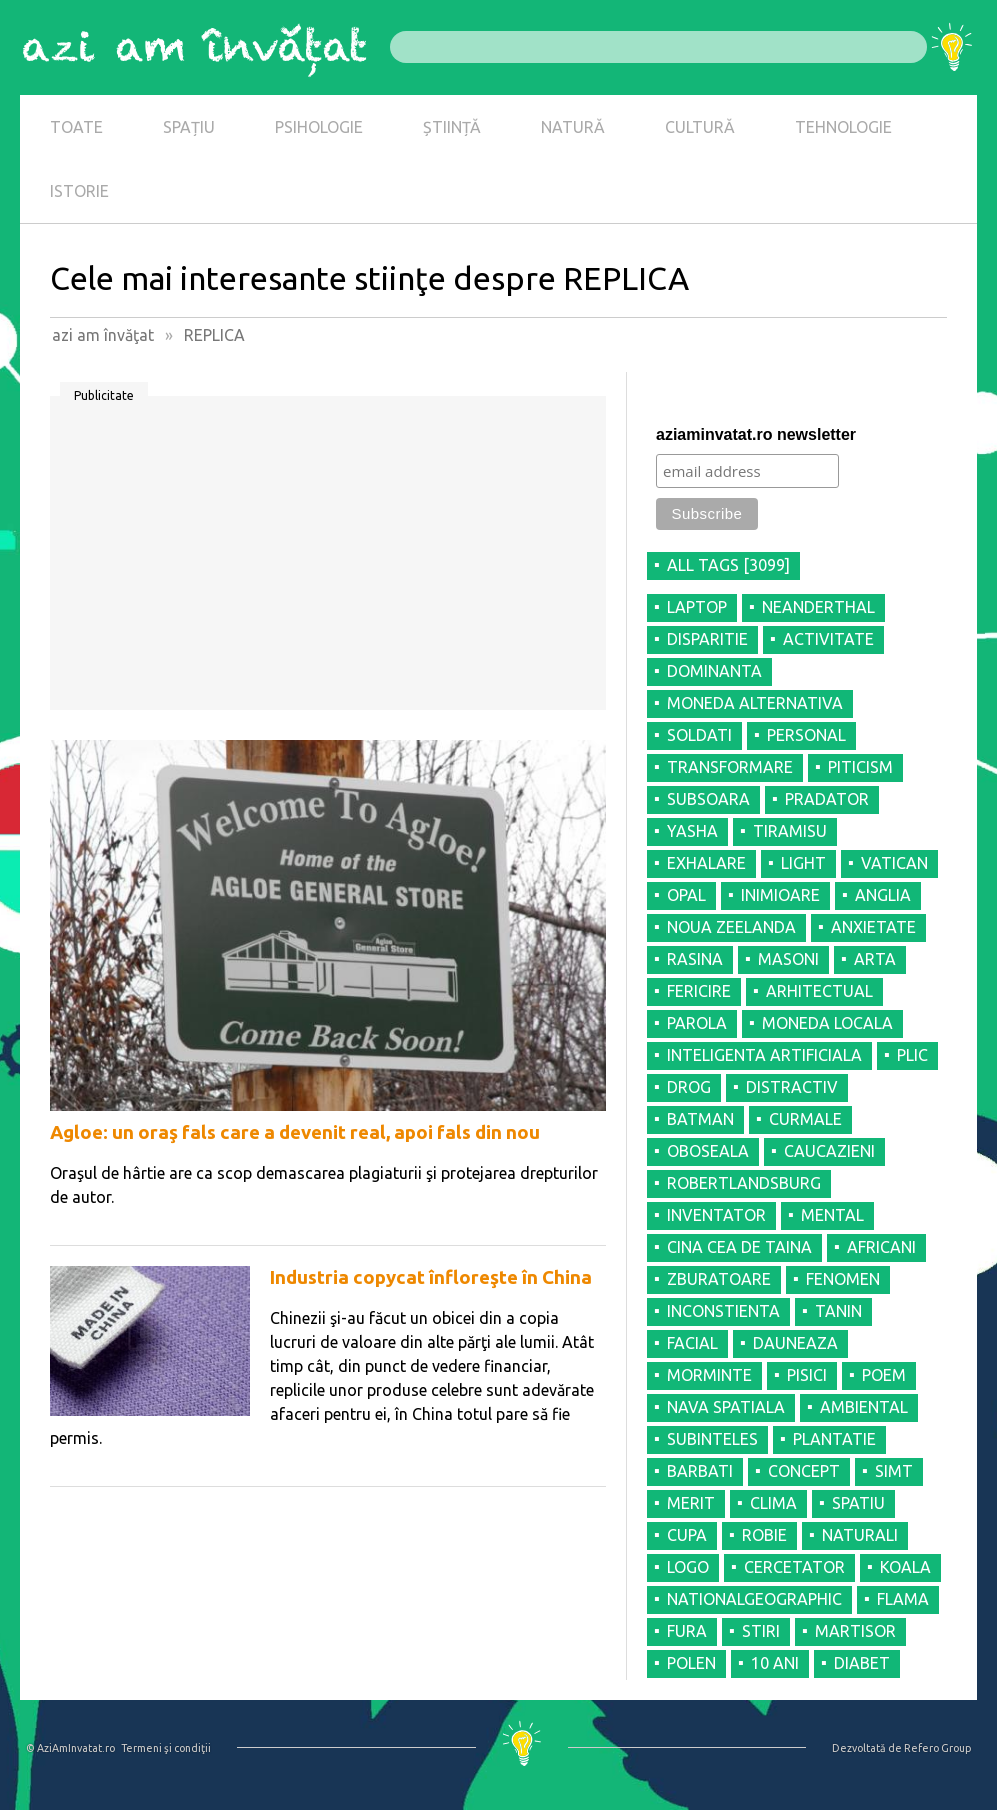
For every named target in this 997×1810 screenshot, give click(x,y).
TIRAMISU (790, 831)
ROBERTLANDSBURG (744, 1183)
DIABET (862, 1663)
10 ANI (775, 1663)
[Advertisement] (328, 560)
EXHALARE (706, 863)
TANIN (838, 1311)
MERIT (691, 1503)
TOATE (76, 127)
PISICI (807, 1375)
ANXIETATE (873, 927)
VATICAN (894, 863)
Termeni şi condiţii (166, 1748)
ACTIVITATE (828, 639)
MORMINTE (709, 1375)
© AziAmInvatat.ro (70, 1748)
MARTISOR (855, 1631)
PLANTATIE (834, 1439)
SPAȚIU (189, 127)
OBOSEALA (708, 1151)
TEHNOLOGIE (843, 127)
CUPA (687, 1535)
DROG (689, 1087)
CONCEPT (804, 1471)
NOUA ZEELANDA (731, 927)
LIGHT (803, 863)
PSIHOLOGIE (319, 127)
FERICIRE (699, 991)
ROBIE (764, 1535)
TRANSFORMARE (730, 767)
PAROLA (697, 1023)
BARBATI (700, 1471)
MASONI (788, 959)
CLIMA (773, 1503)
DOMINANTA (714, 671)
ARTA (875, 959)
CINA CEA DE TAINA (739, 1247)
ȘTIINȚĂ (452, 127)
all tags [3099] (728, 565)
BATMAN (700, 1119)
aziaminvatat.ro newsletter (756, 434)
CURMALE (805, 1119)
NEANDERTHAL (818, 607)
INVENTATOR (716, 1215)
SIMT (894, 1471)
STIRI (761, 1631)
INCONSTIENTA (723, 1311)
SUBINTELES (712, 1439)
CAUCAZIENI (829, 1151)
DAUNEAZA (795, 1343)
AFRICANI (881, 1247)
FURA (687, 1631)
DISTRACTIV (792, 1087)
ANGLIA (883, 895)
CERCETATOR (794, 1567)
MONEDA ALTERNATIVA (755, 703)
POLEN (691, 1663)
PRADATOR (827, 799)
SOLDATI (699, 735)
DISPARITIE (707, 639)
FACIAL (692, 1343)
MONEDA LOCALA (827, 1023)
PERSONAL (806, 735)
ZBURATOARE (719, 1279)
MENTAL (832, 1215)
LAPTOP (697, 607)
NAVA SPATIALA (726, 1407)
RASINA (695, 959)
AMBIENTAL (864, 1407)
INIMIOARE (780, 895)
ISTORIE (79, 191)
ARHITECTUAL (819, 991)
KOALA (905, 1567)
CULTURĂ (700, 127)
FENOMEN (843, 1279)
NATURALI (860, 1535)
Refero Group (937, 1748)
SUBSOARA (708, 799)
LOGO (688, 1567)
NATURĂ (573, 127)
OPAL (686, 895)
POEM (884, 1375)
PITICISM (860, 767)
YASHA (692, 831)
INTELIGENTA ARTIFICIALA (764, 1055)
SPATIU (858, 1503)
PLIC (912, 1055)
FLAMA (903, 1599)
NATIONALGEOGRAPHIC (754, 1599)
